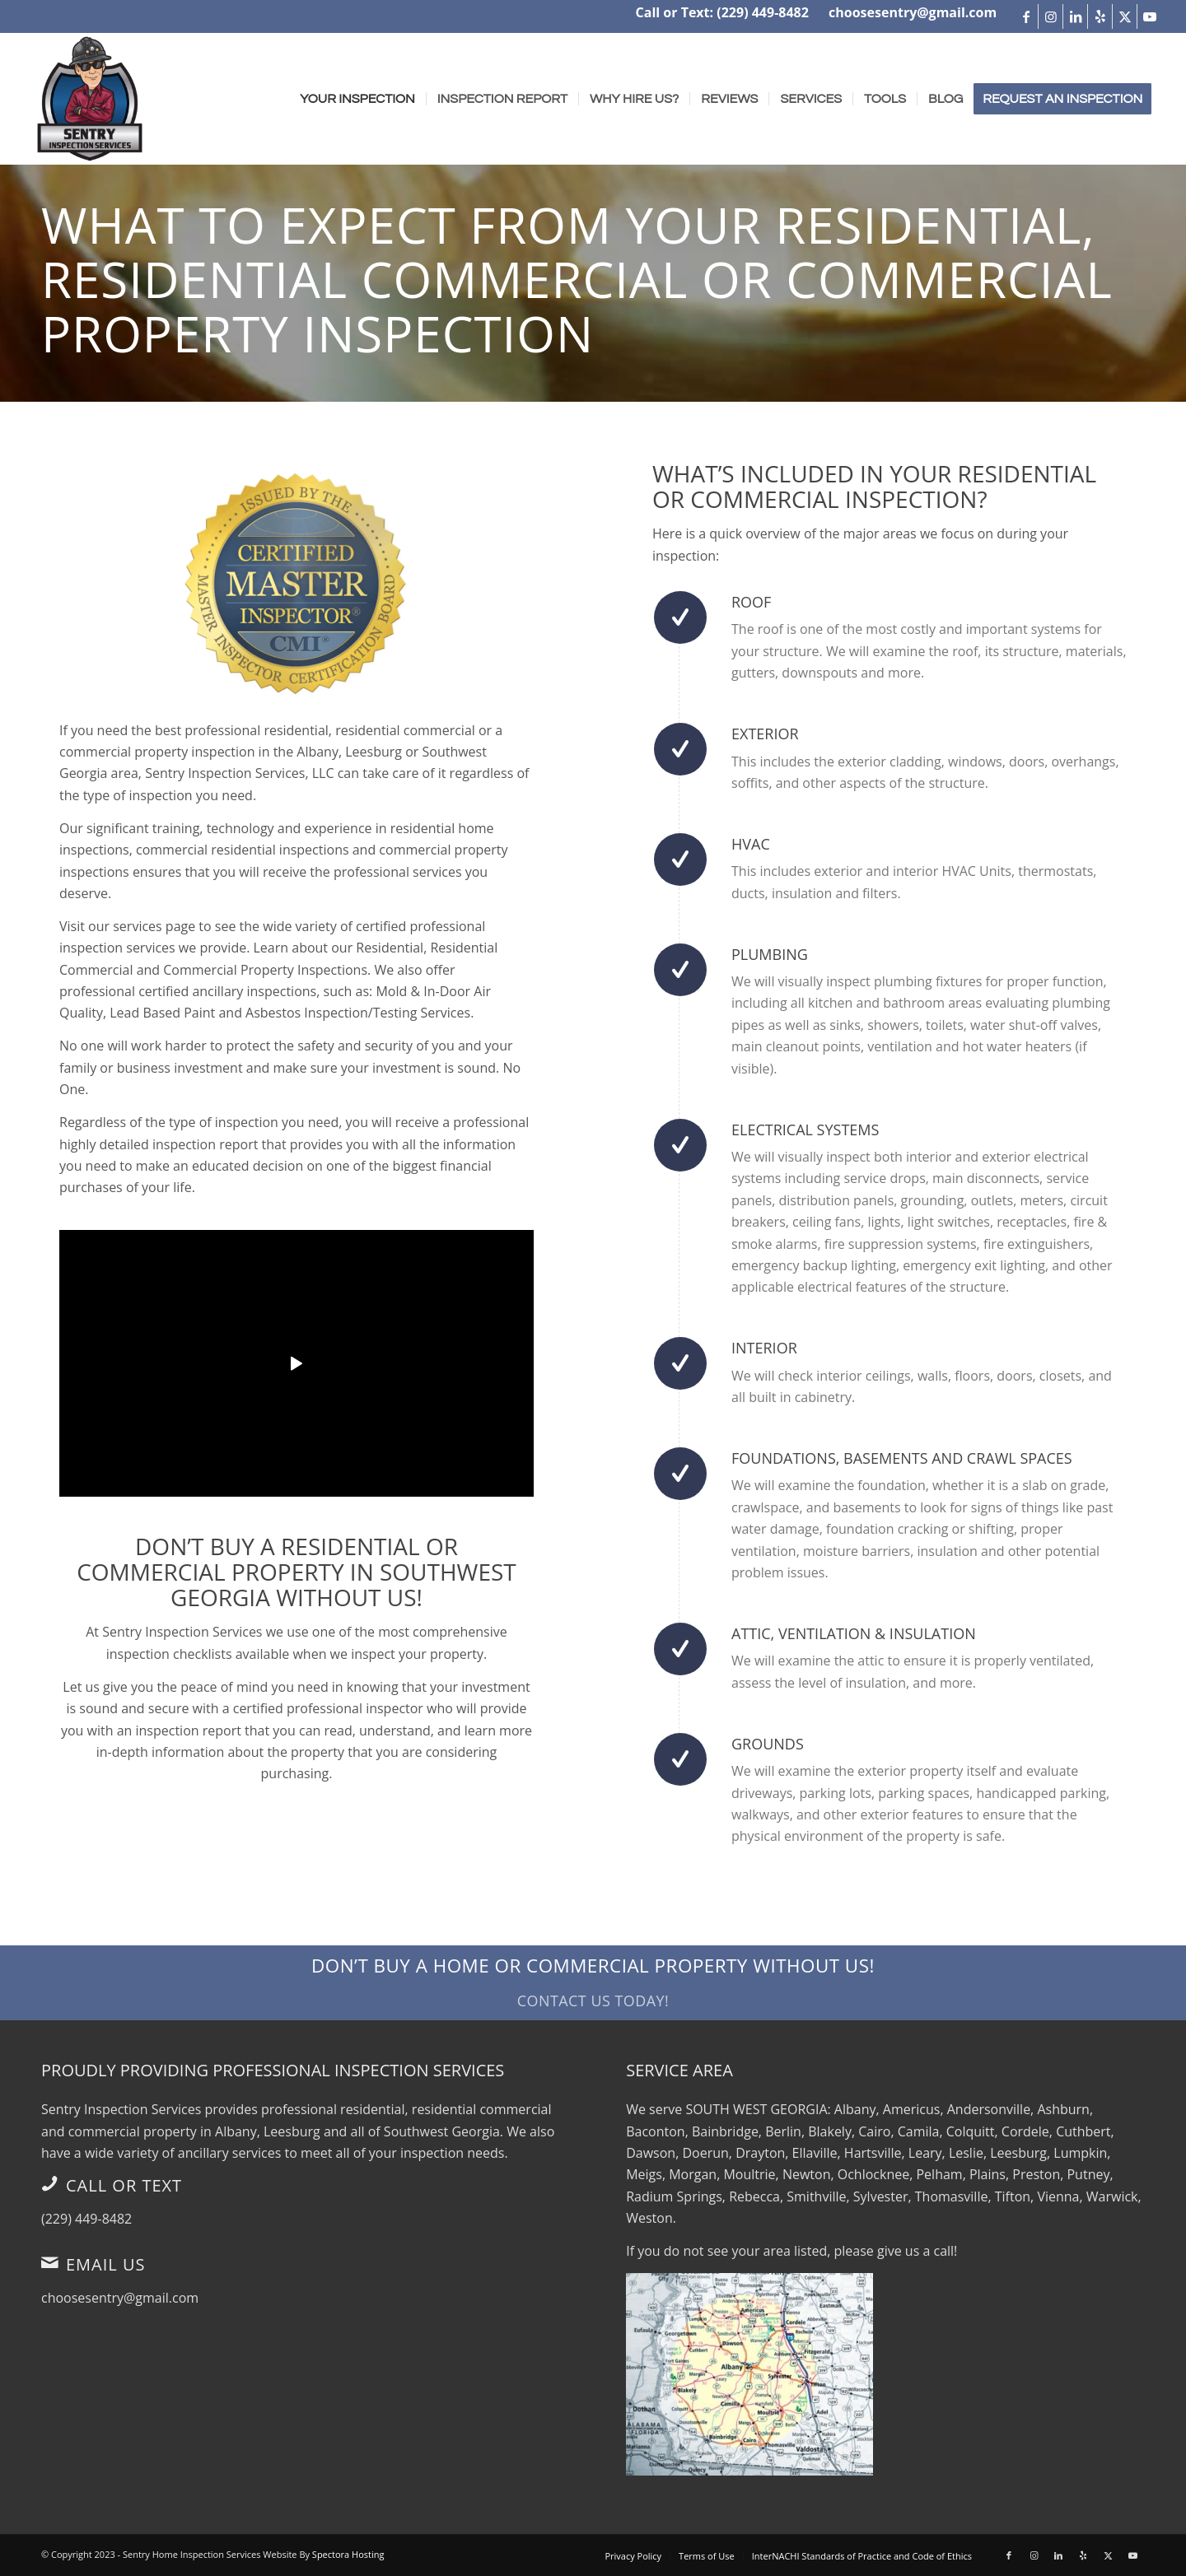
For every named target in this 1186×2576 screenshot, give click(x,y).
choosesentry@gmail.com (913, 12)
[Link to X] (1125, 16)
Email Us (106, 2264)
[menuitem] (357, 99)
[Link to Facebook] (1026, 16)
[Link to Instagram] (1050, 16)
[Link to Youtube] (1149, 16)
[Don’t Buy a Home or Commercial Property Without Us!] (593, 1982)
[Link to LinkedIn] (1075, 16)
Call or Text (124, 2185)
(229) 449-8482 (86, 2219)
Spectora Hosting (348, 2554)
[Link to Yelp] (1100, 16)
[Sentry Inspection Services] (90, 99)
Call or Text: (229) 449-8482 (722, 12)
